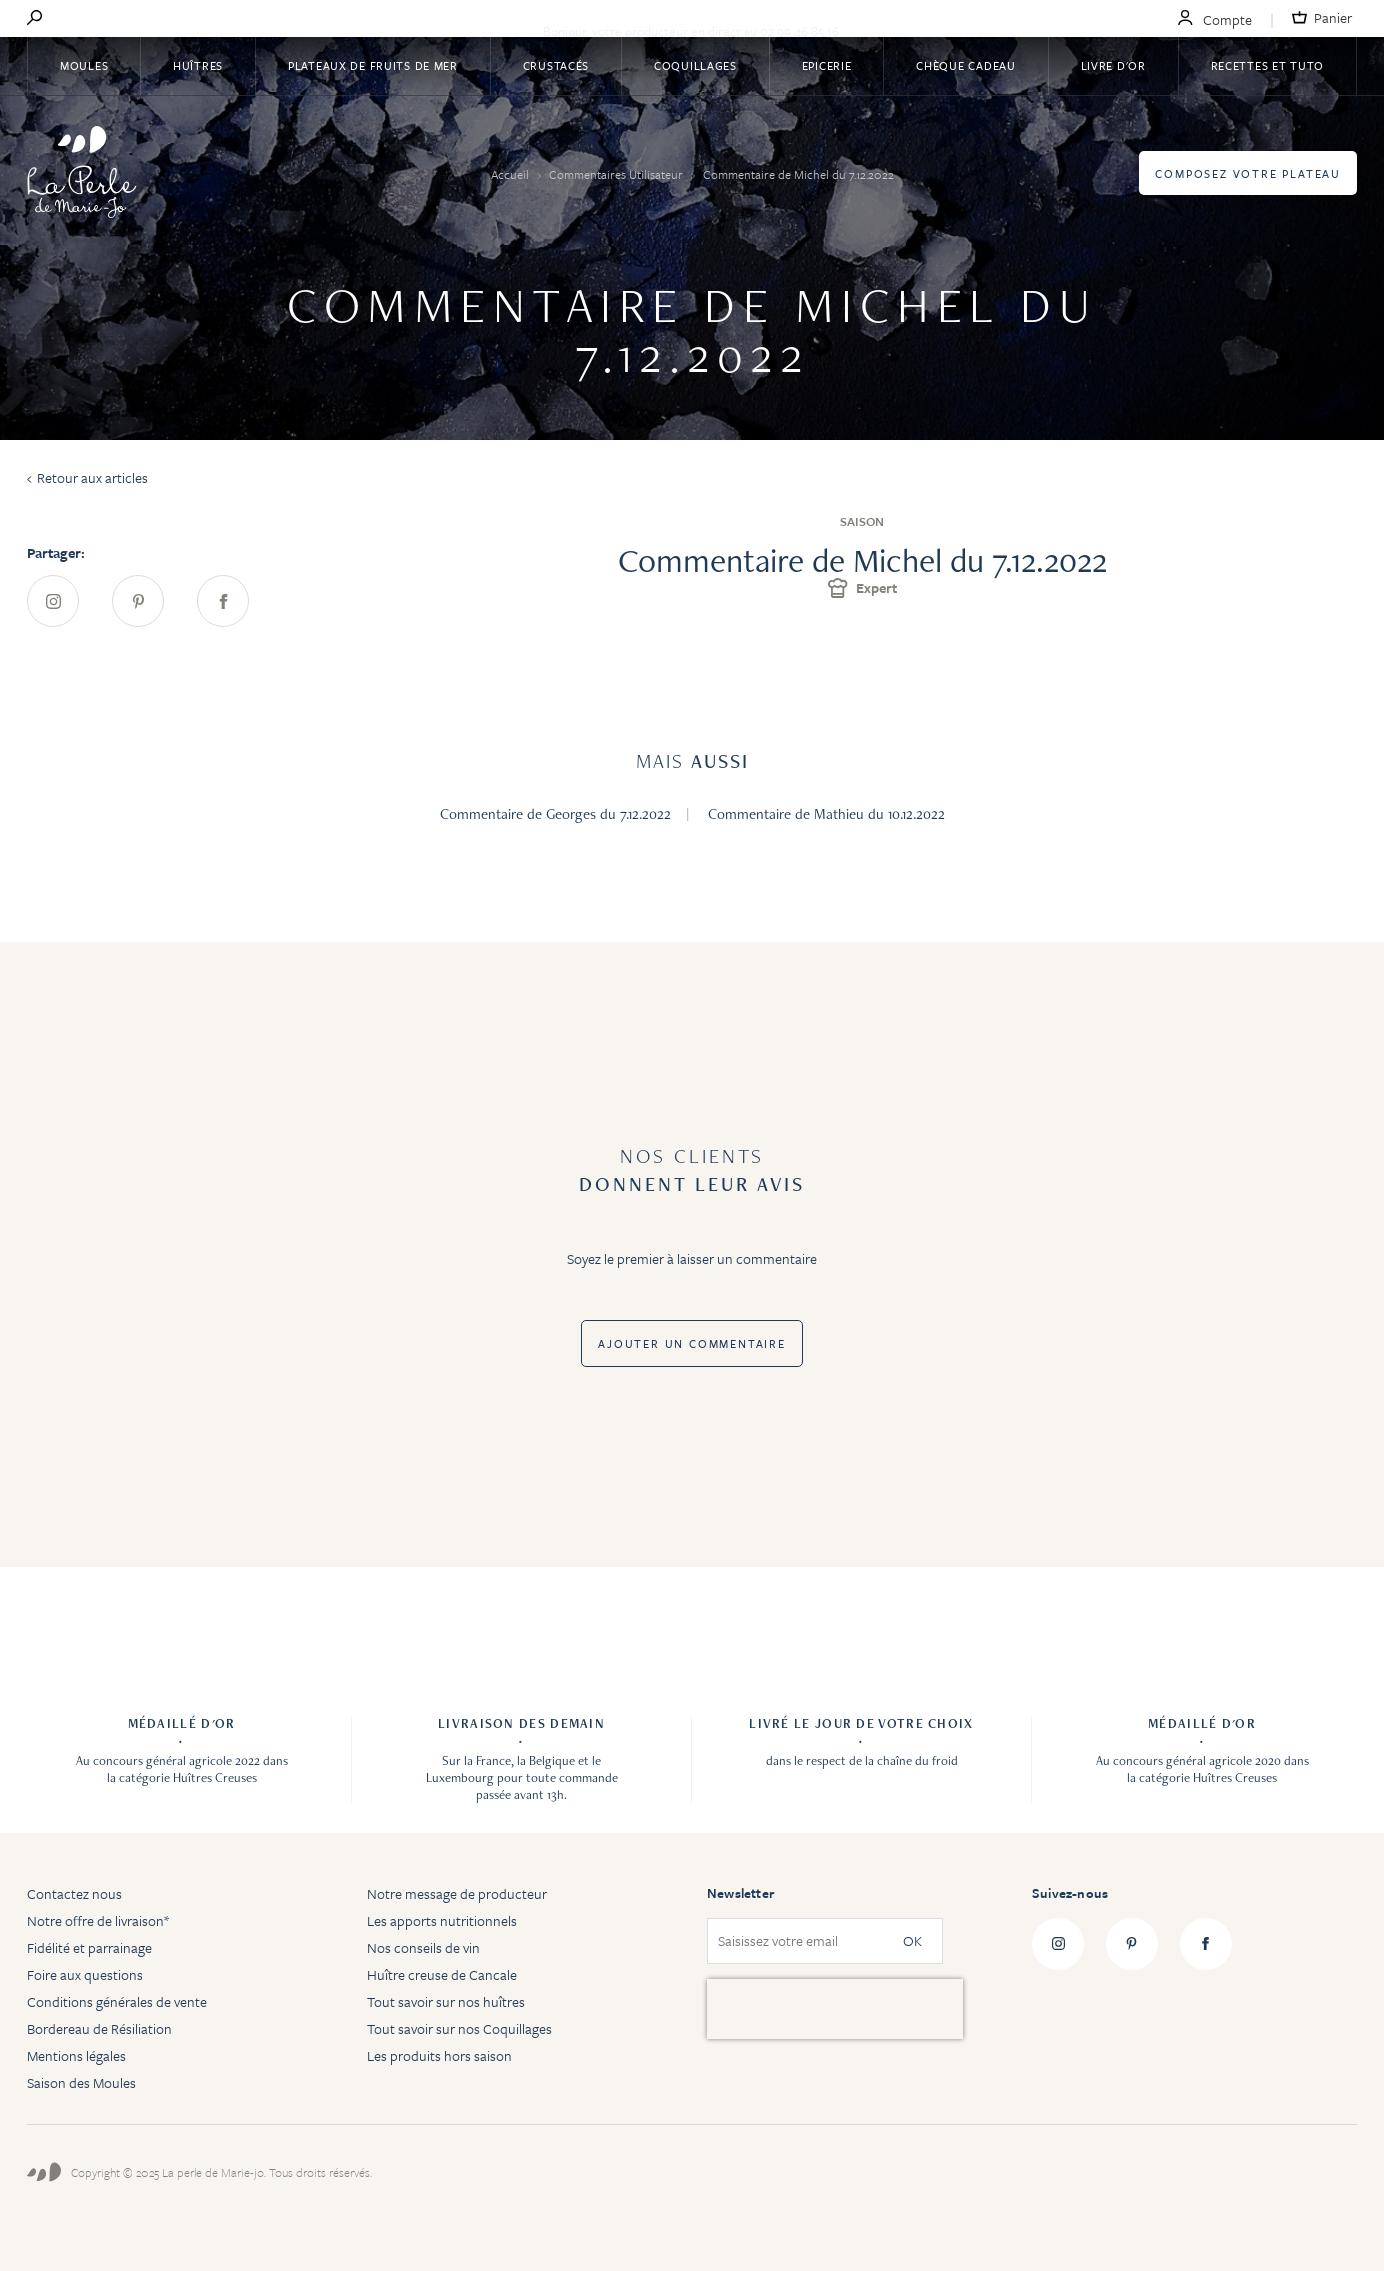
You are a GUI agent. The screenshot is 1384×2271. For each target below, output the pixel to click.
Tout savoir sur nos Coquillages (459, 2028)
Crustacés (556, 65)
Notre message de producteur (457, 1893)
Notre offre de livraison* (98, 1920)
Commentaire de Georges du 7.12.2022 (555, 814)
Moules (84, 65)
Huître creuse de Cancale (442, 1974)
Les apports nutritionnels (442, 1920)
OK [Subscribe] (912, 1941)
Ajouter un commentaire (692, 1343)
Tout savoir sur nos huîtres (446, 2001)
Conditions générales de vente (117, 2001)
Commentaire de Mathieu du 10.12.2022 (826, 814)
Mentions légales (76, 2055)
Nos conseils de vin (423, 1947)
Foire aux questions (85, 1974)
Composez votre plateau (1248, 173)
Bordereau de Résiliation (99, 2028)
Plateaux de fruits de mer (373, 65)
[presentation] (835, 2009)
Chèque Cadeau (965, 65)
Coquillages (695, 65)
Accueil (511, 174)
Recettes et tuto (1268, 65)
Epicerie (827, 65)
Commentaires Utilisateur (617, 174)
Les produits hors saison (439, 2055)
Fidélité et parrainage (89, 1947)
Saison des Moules (81, 2082)
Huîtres (198, 65)
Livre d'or (1113, 65)
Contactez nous (74, 1893)
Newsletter (740, 1893)
